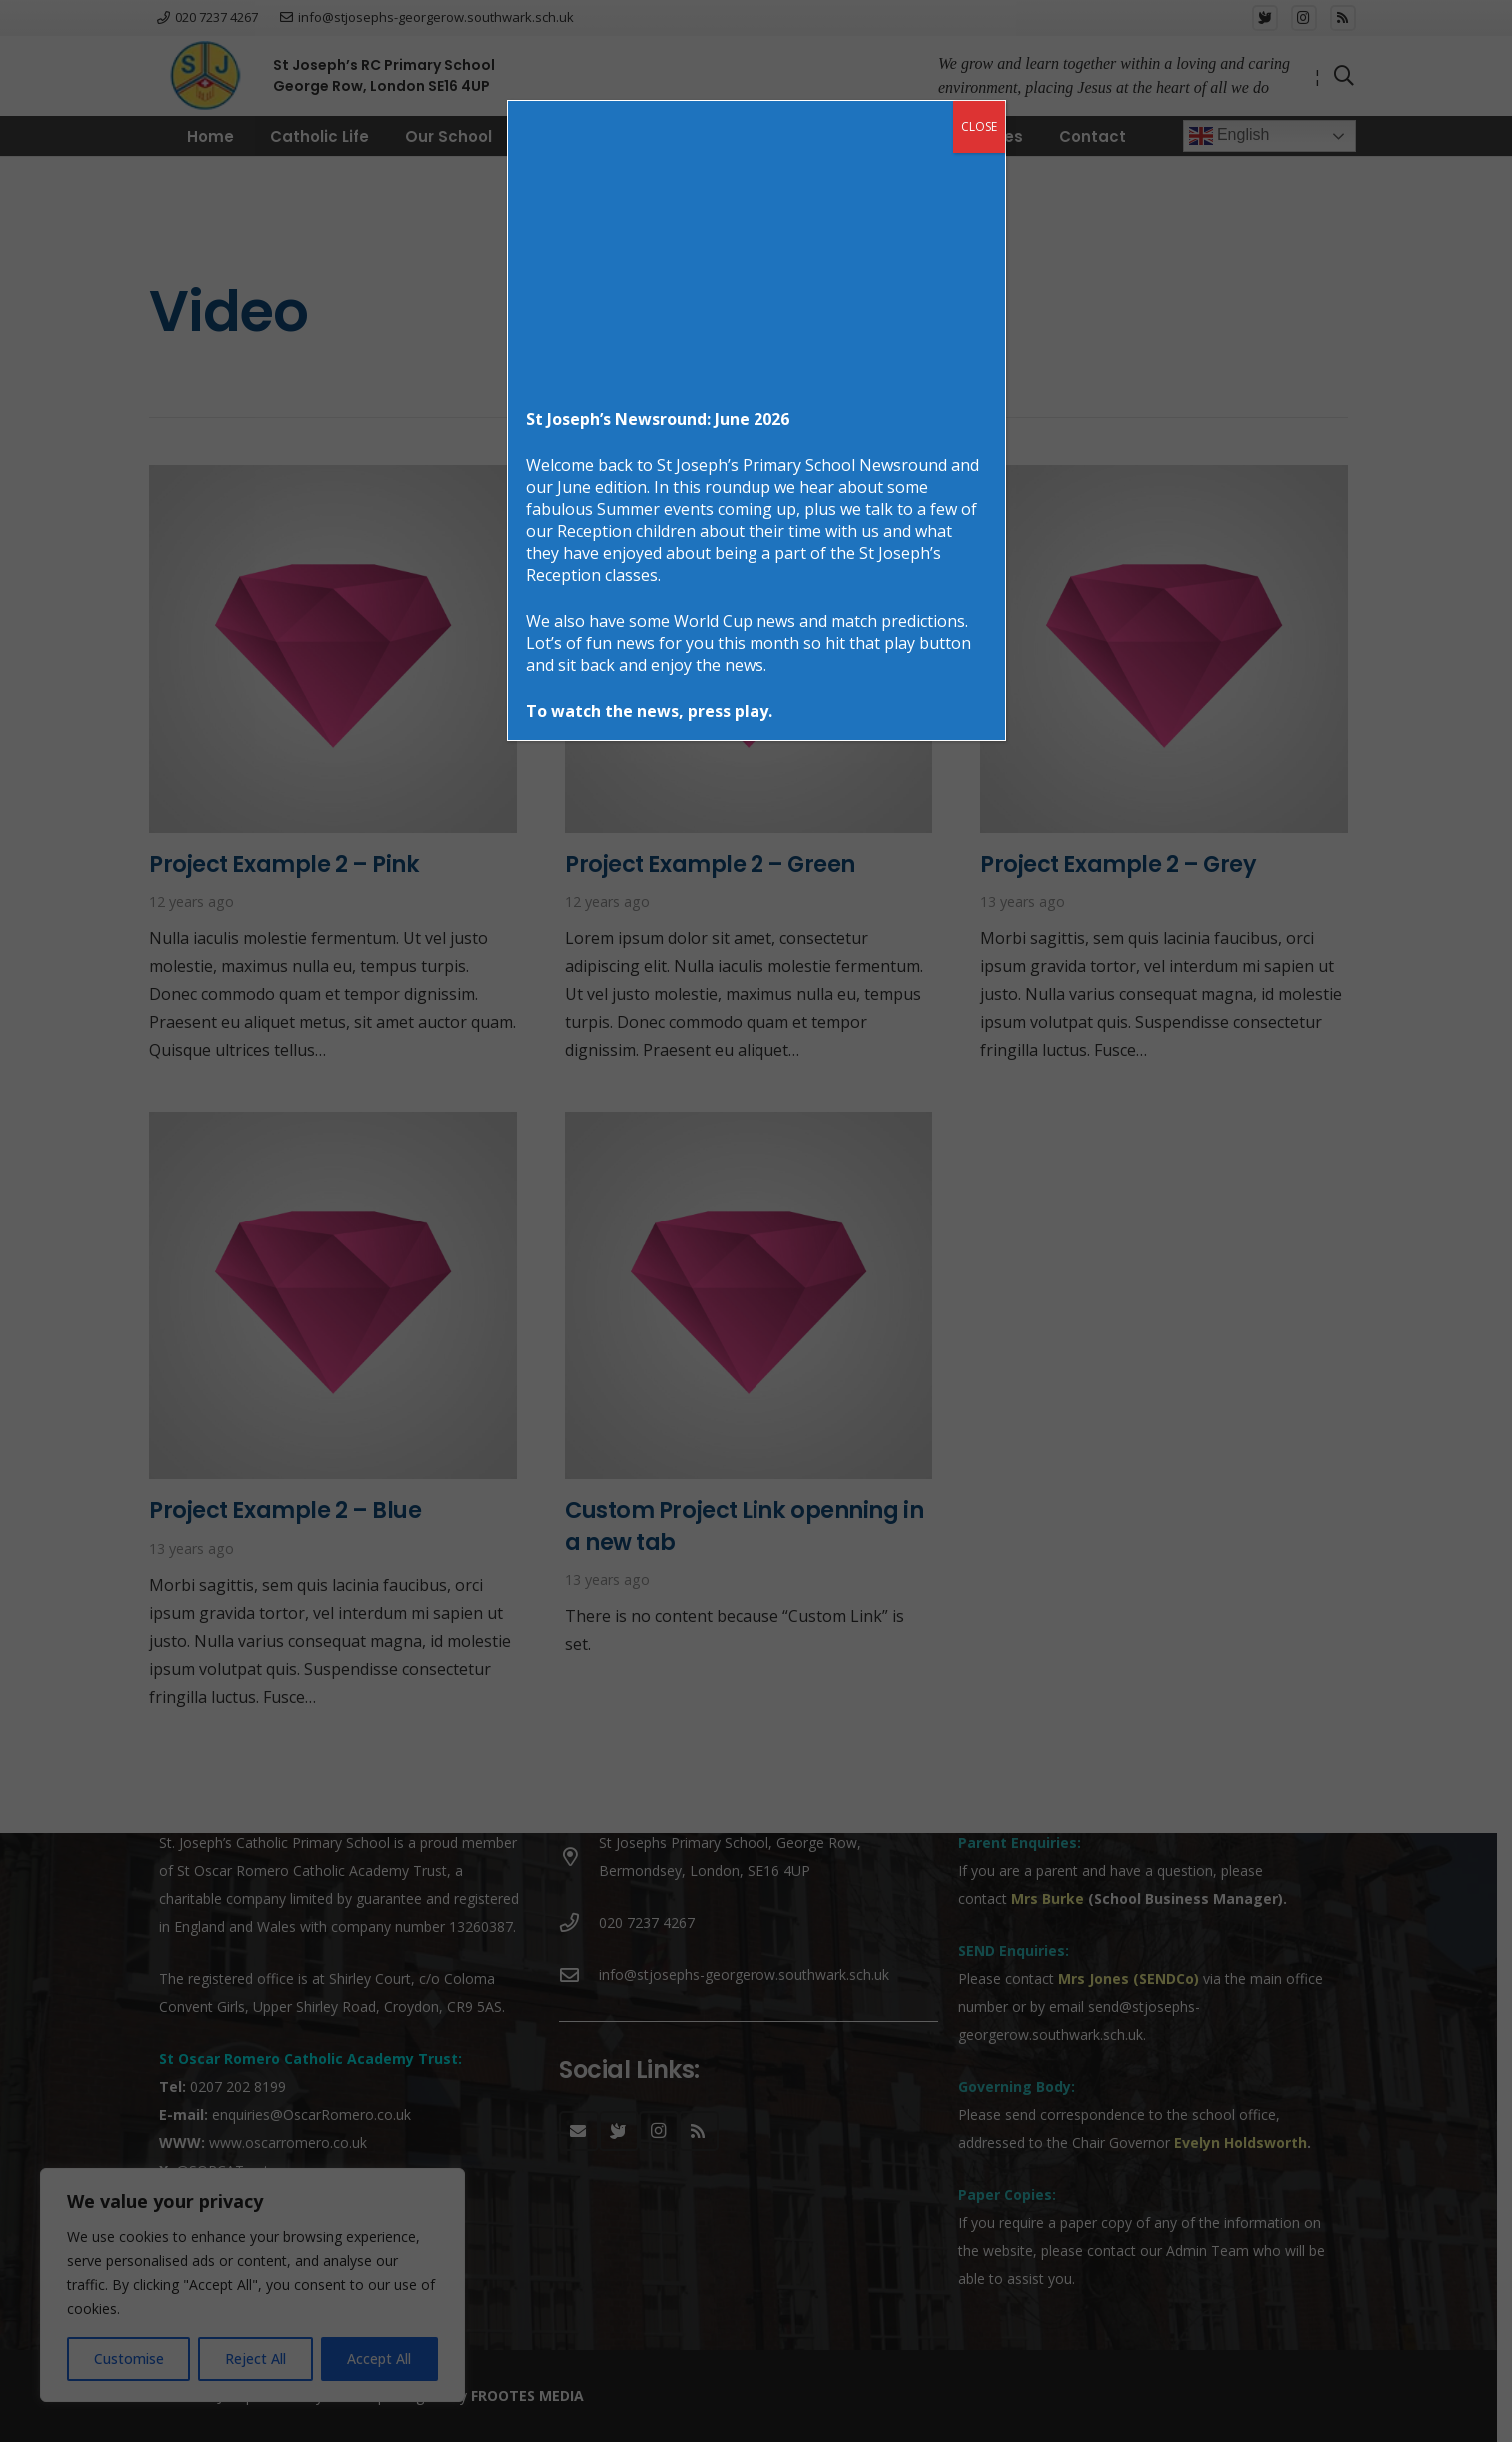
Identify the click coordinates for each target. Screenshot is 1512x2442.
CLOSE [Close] (979, 126)
